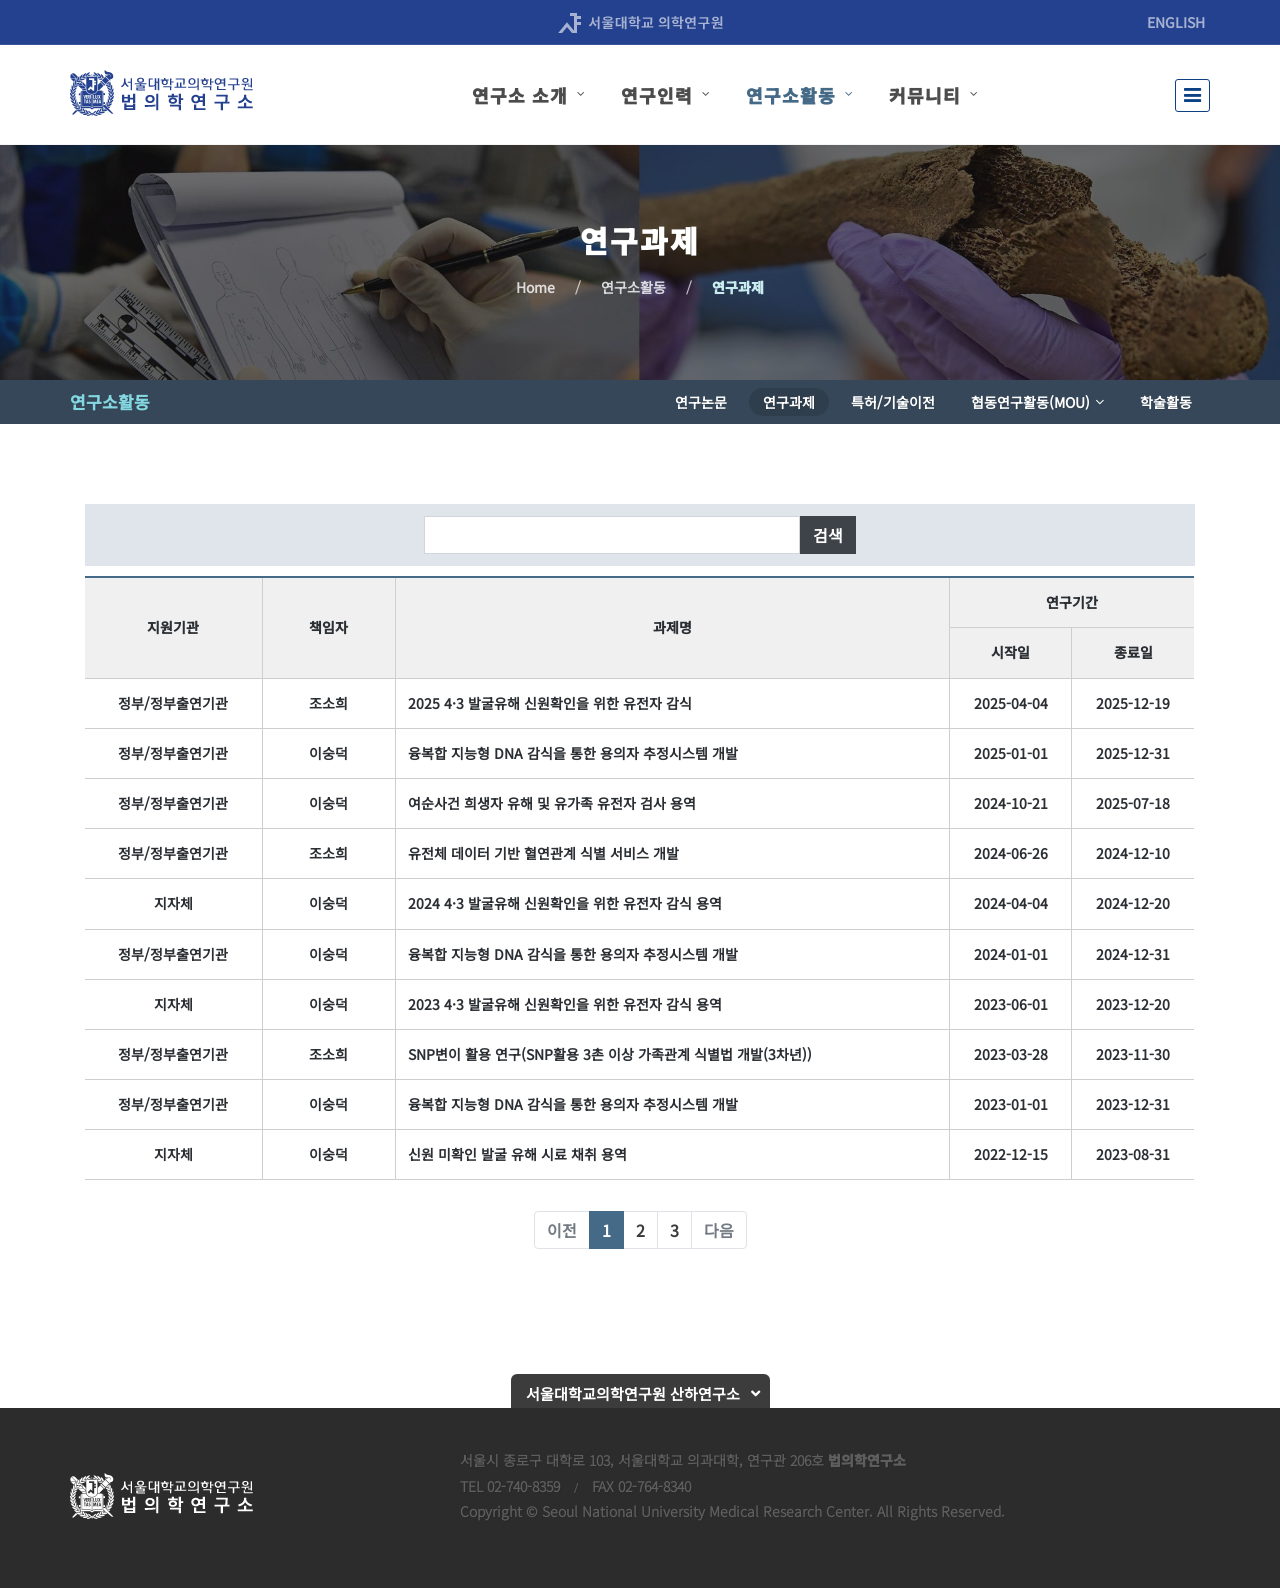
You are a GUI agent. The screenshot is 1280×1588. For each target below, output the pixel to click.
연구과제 (738, 287)
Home (535, 287)
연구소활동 (633, 287)
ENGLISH (1176, 22)
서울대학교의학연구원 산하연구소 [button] (633, 1393)
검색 (828, 535)
